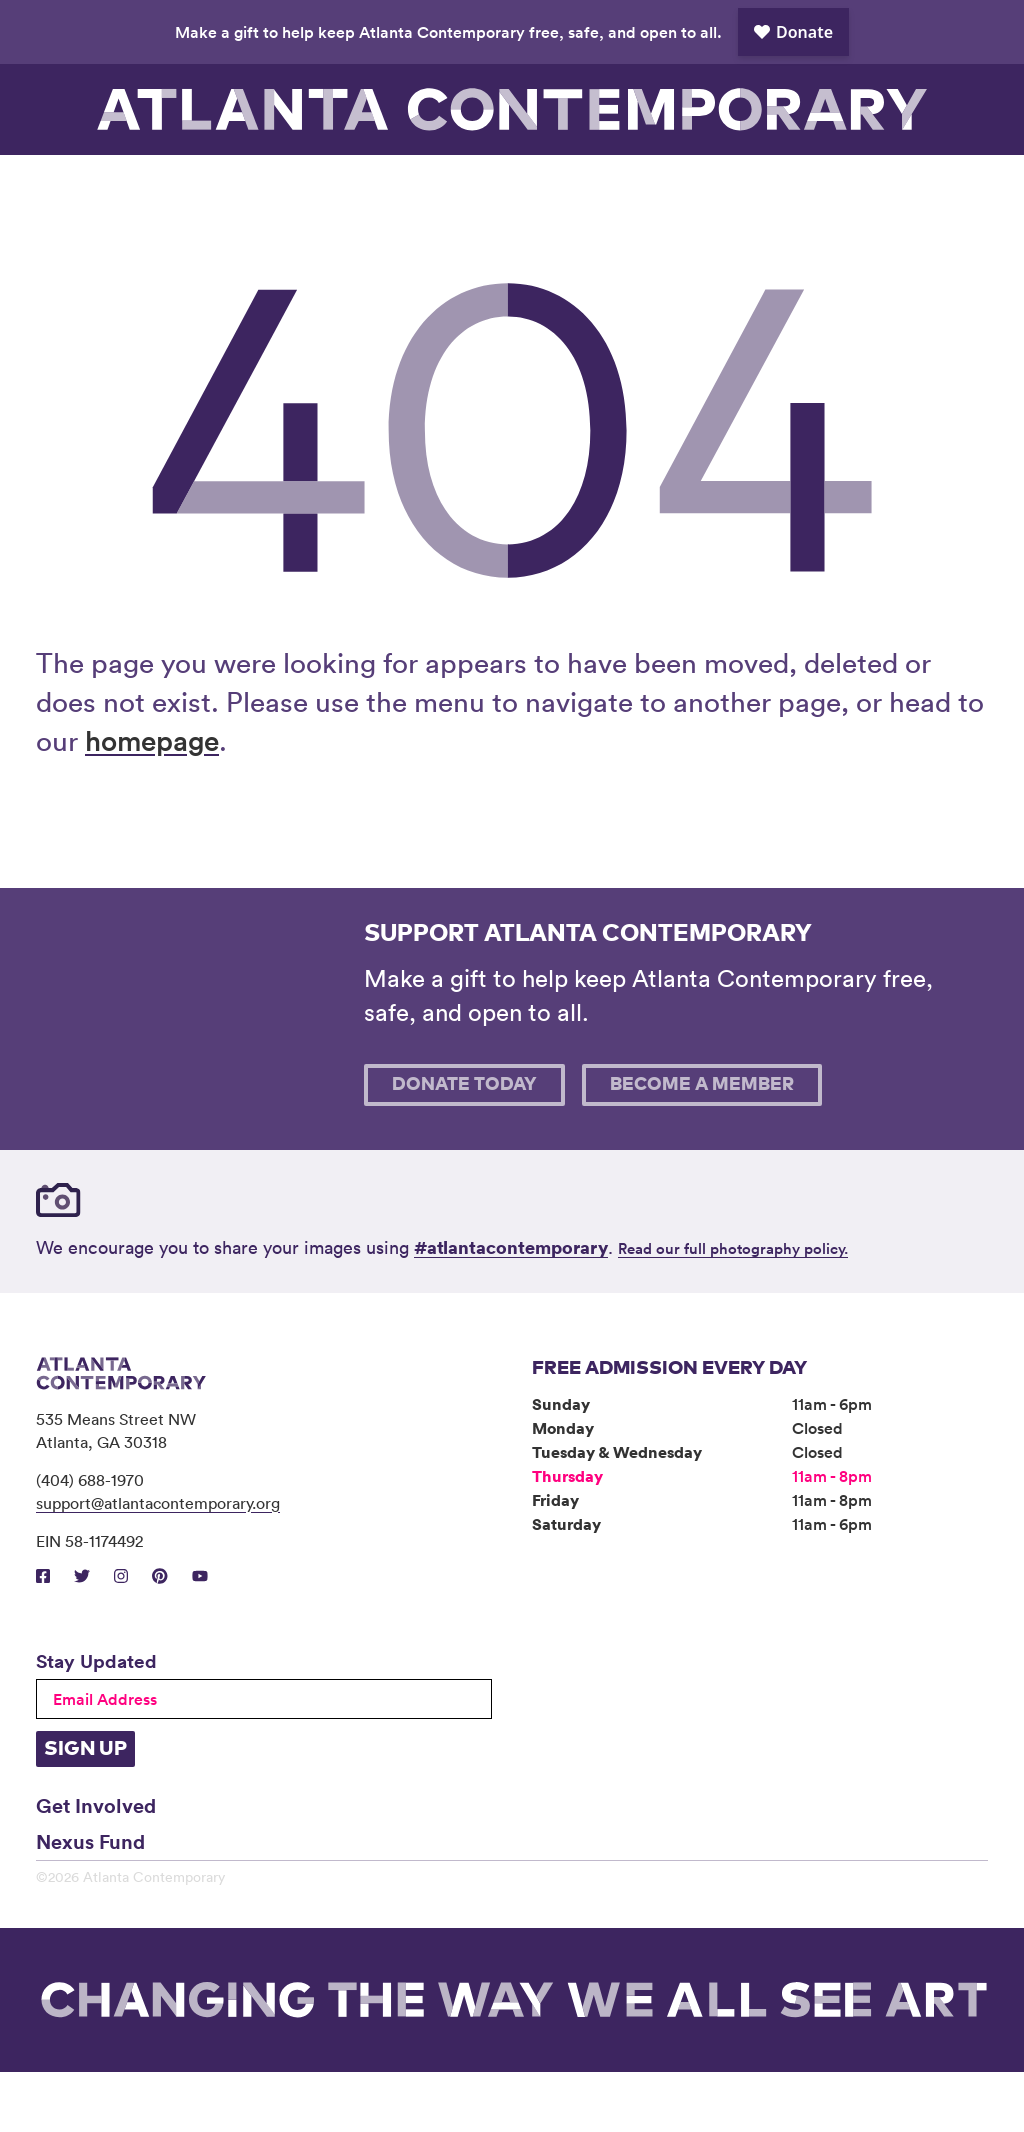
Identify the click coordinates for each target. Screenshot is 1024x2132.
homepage (152, 800)
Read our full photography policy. (733, 1308)
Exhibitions (215, 185)
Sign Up (85, 1809)
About (571, 185)
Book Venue (691, 185)
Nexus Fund (90, 1901)
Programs (334, 185)
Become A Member (702, 1145)
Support (810, 185)
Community (453, 185)
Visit (96, 185)
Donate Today (464, 1145)
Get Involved (96, 1865)
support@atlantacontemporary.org (158, 1563)
